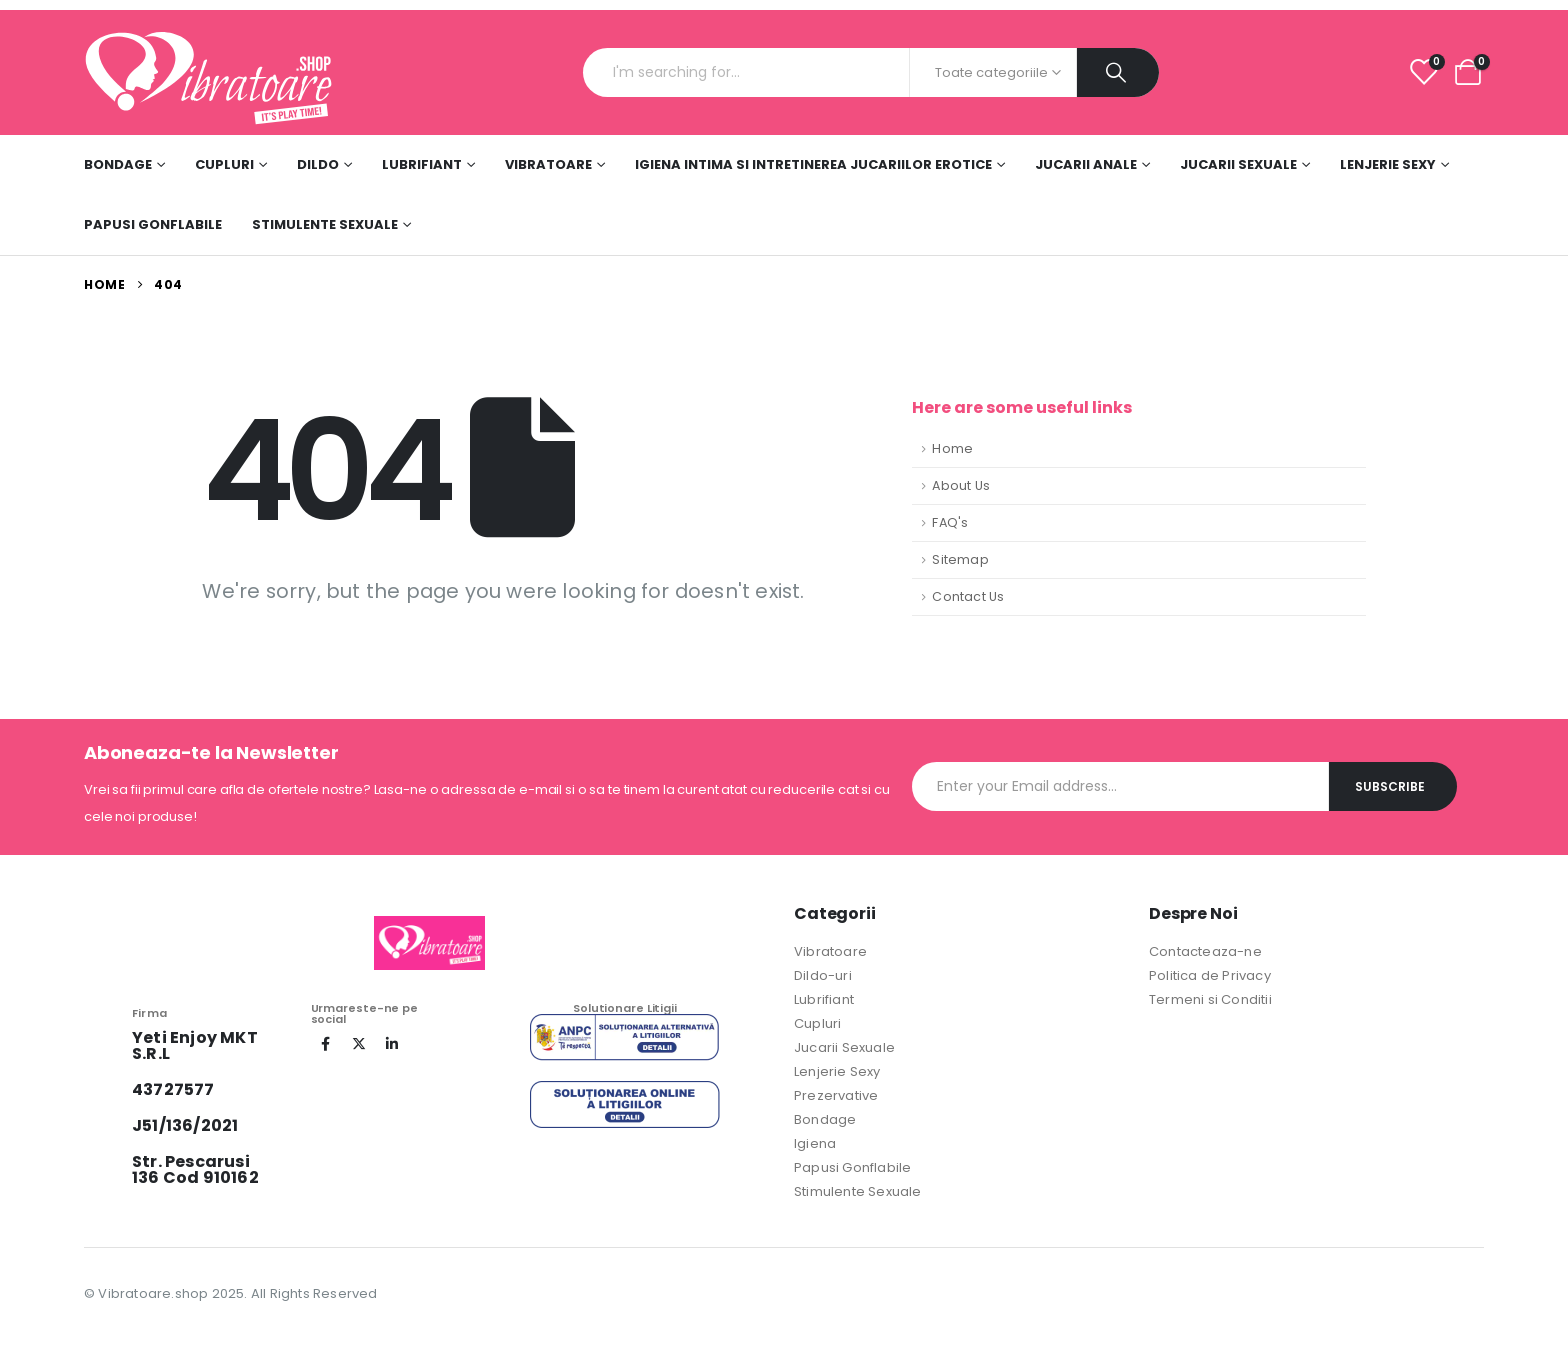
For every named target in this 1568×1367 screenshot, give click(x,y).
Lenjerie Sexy (1388, 164)
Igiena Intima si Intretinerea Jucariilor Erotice (813, 164)
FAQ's (950, 522)
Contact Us (968, 596)
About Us (961, 485)
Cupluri (224, 164)
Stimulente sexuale (325, 224)
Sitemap (960, 559)
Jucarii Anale (1086, 164)
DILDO (318, 164)
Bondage (118, 164)
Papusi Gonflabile (153, 224)
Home (952, 448)
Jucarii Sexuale (1238, 164)
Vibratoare (548, 164)
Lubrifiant (422, 164)
